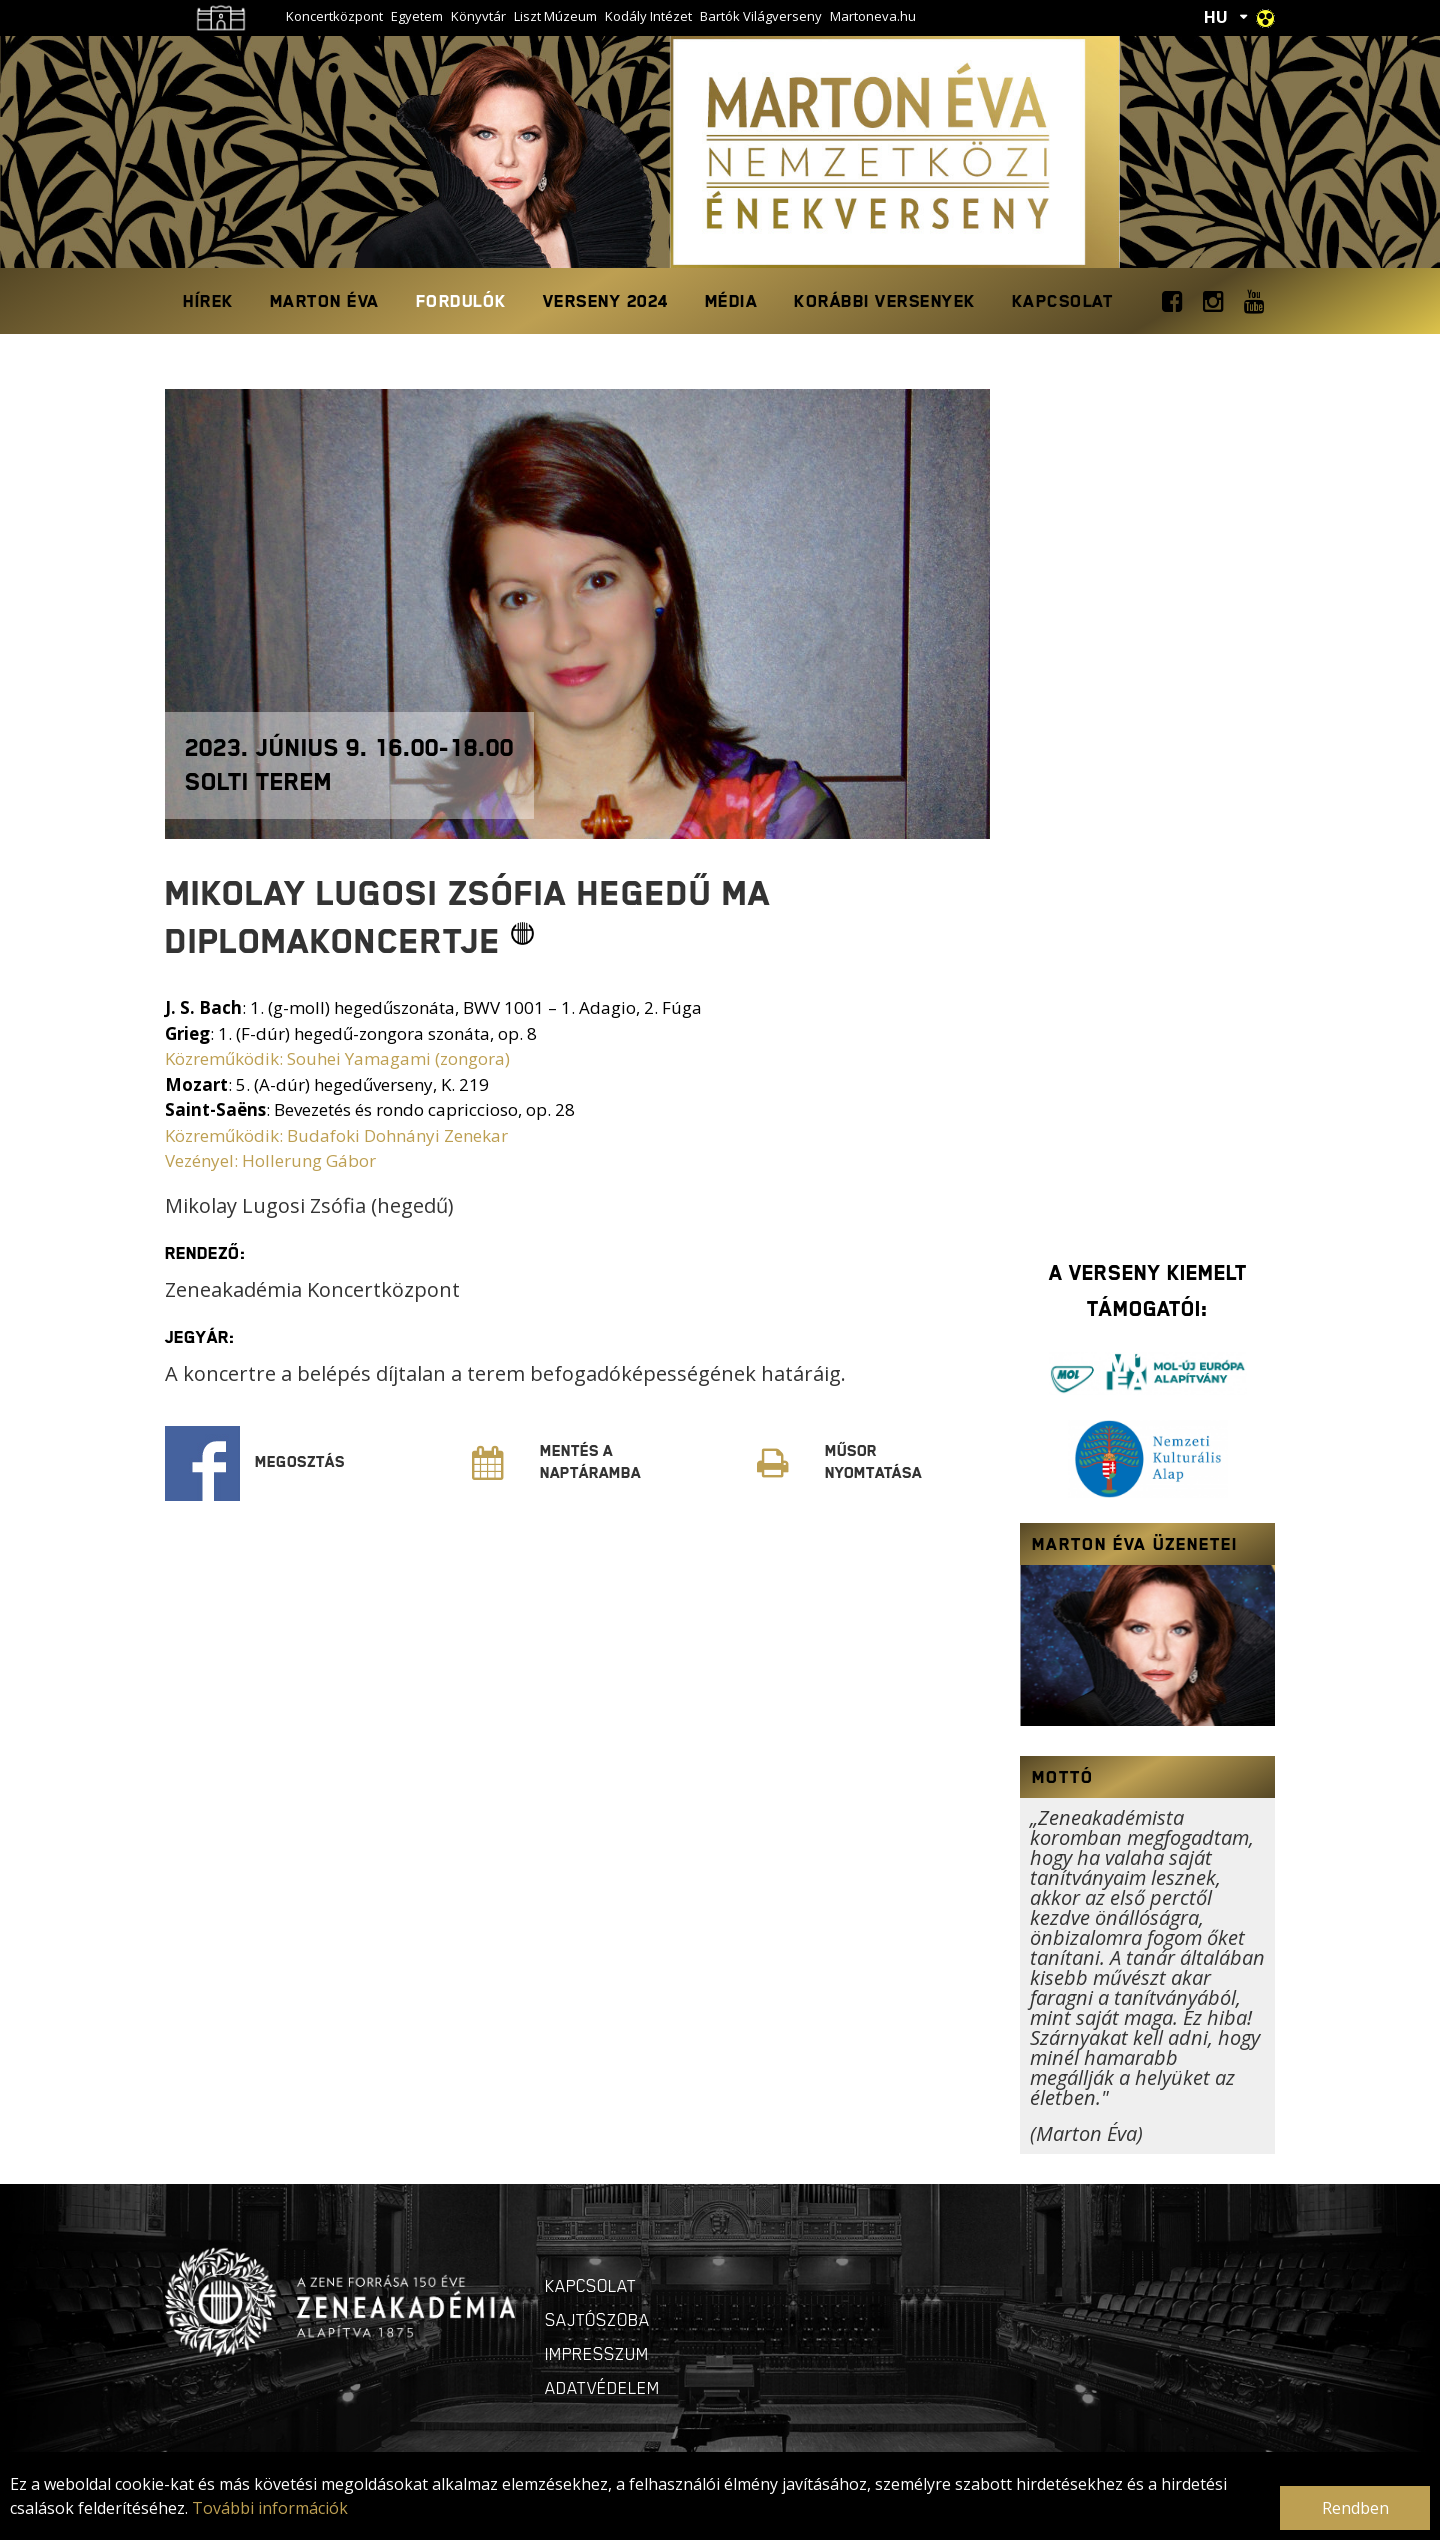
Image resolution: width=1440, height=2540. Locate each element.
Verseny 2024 (606, 301)
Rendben (1355, 2508)
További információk (270, 2508)
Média (732, 301)
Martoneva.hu (873, 16)
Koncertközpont (334, 16)
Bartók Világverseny (761, 16)
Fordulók (461, 301)
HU (1216, 17)
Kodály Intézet (648, 16)
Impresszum (597, 2354)
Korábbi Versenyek (885, 301)
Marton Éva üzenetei (1135, 1544)
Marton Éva (325, 301)
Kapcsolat (1063, 301)
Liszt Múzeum (555, 16)
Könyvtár (478, 16)
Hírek (208, 301)
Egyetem (417, 16)
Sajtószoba (597, 2320)
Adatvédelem (602, 2388)
